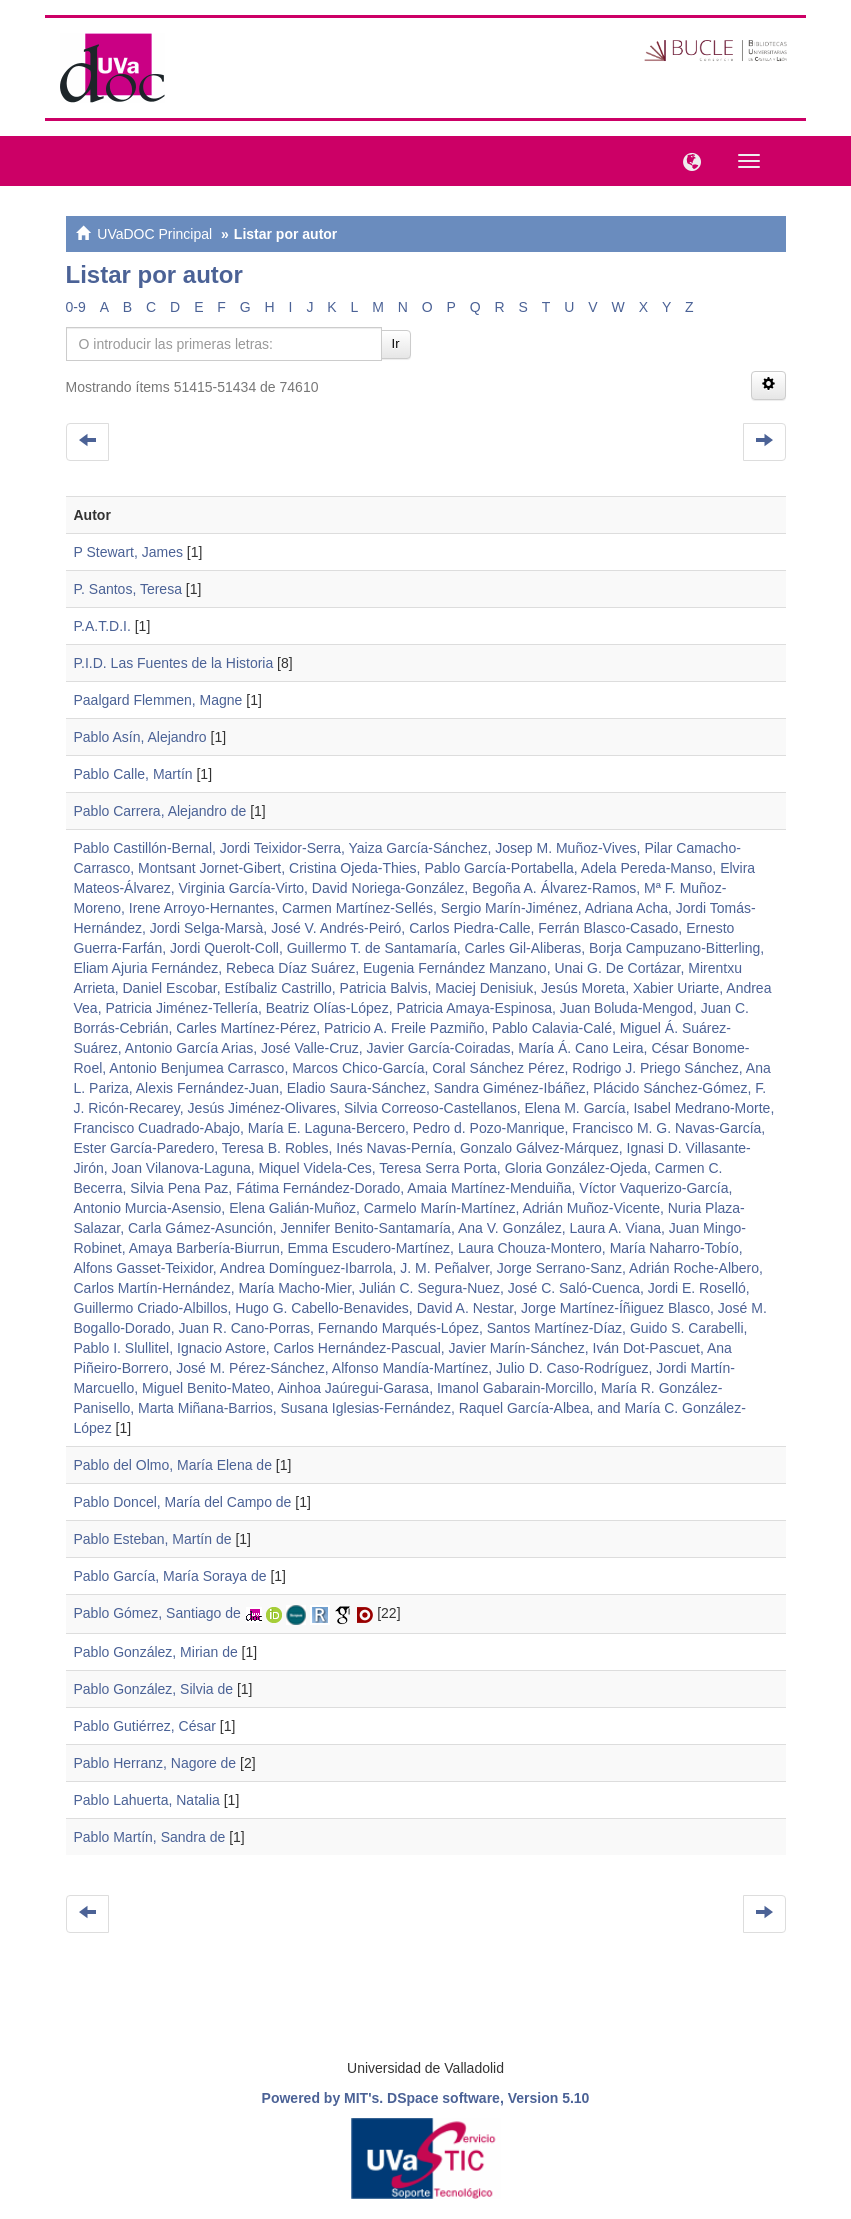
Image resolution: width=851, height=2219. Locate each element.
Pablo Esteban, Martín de (153, 1539)
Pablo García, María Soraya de (170, 1576)
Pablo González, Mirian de (156, 1652)
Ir (396, 343)
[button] (687, 160)
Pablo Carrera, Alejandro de (160, 811)
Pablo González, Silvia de (154, 1689)
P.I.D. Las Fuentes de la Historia (174, 663)
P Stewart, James (128, 552)
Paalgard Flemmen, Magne (158, 700)
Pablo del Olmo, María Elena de (173, 1465)
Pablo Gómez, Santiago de (157, 1613)
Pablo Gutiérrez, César (145, 1726)
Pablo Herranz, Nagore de (155, 1763)
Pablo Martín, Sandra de (150, 1837)
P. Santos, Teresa (128, 589)
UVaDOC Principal (154, 234)
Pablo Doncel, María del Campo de (183, 1502)
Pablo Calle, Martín (133, 774)
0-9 (76, 307)
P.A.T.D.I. (102, 626)
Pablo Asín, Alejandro (140, 737)
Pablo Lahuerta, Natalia (147, 1800)
